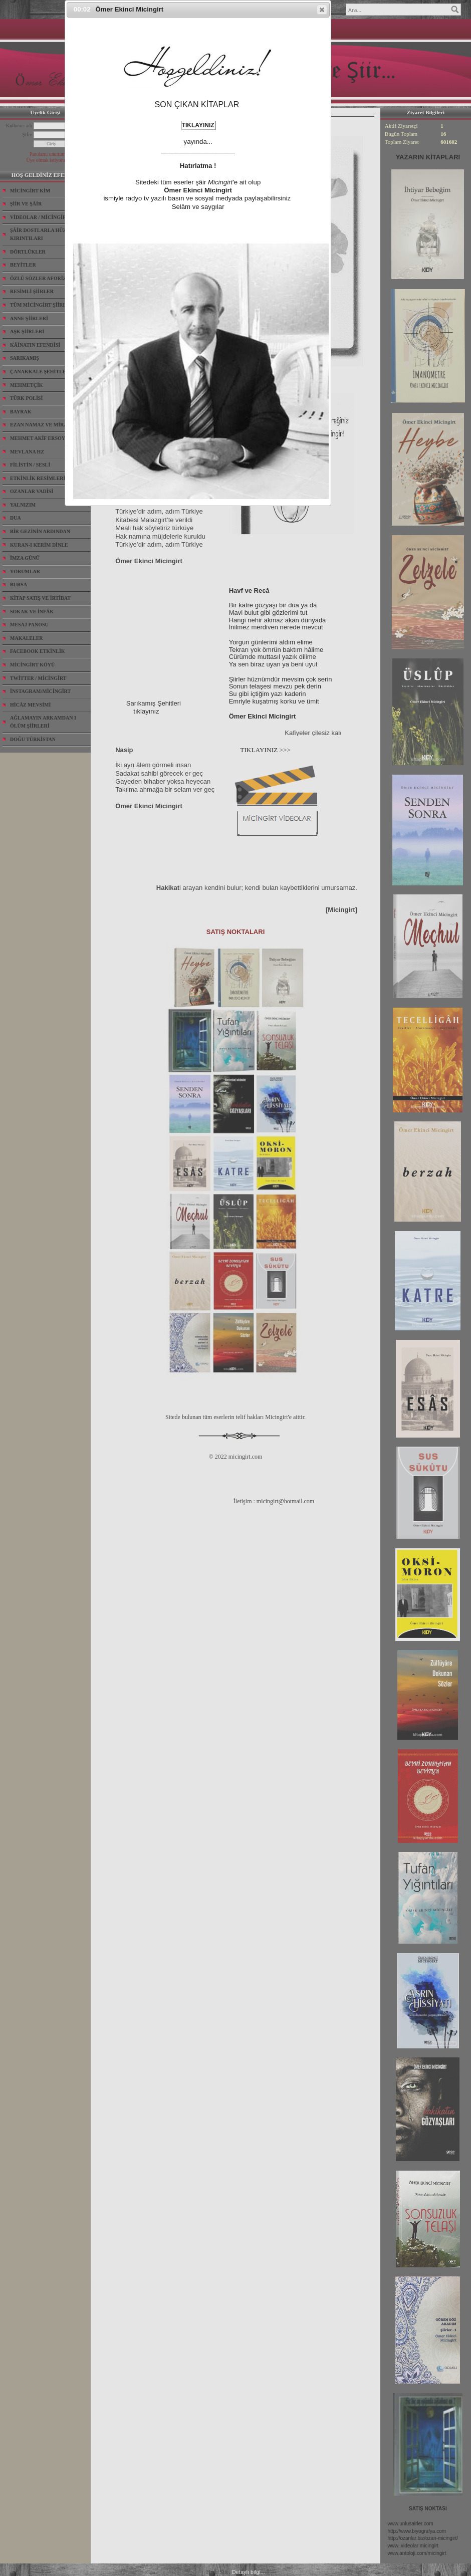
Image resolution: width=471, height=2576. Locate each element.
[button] (322, 10)
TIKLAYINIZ (198, 125)
